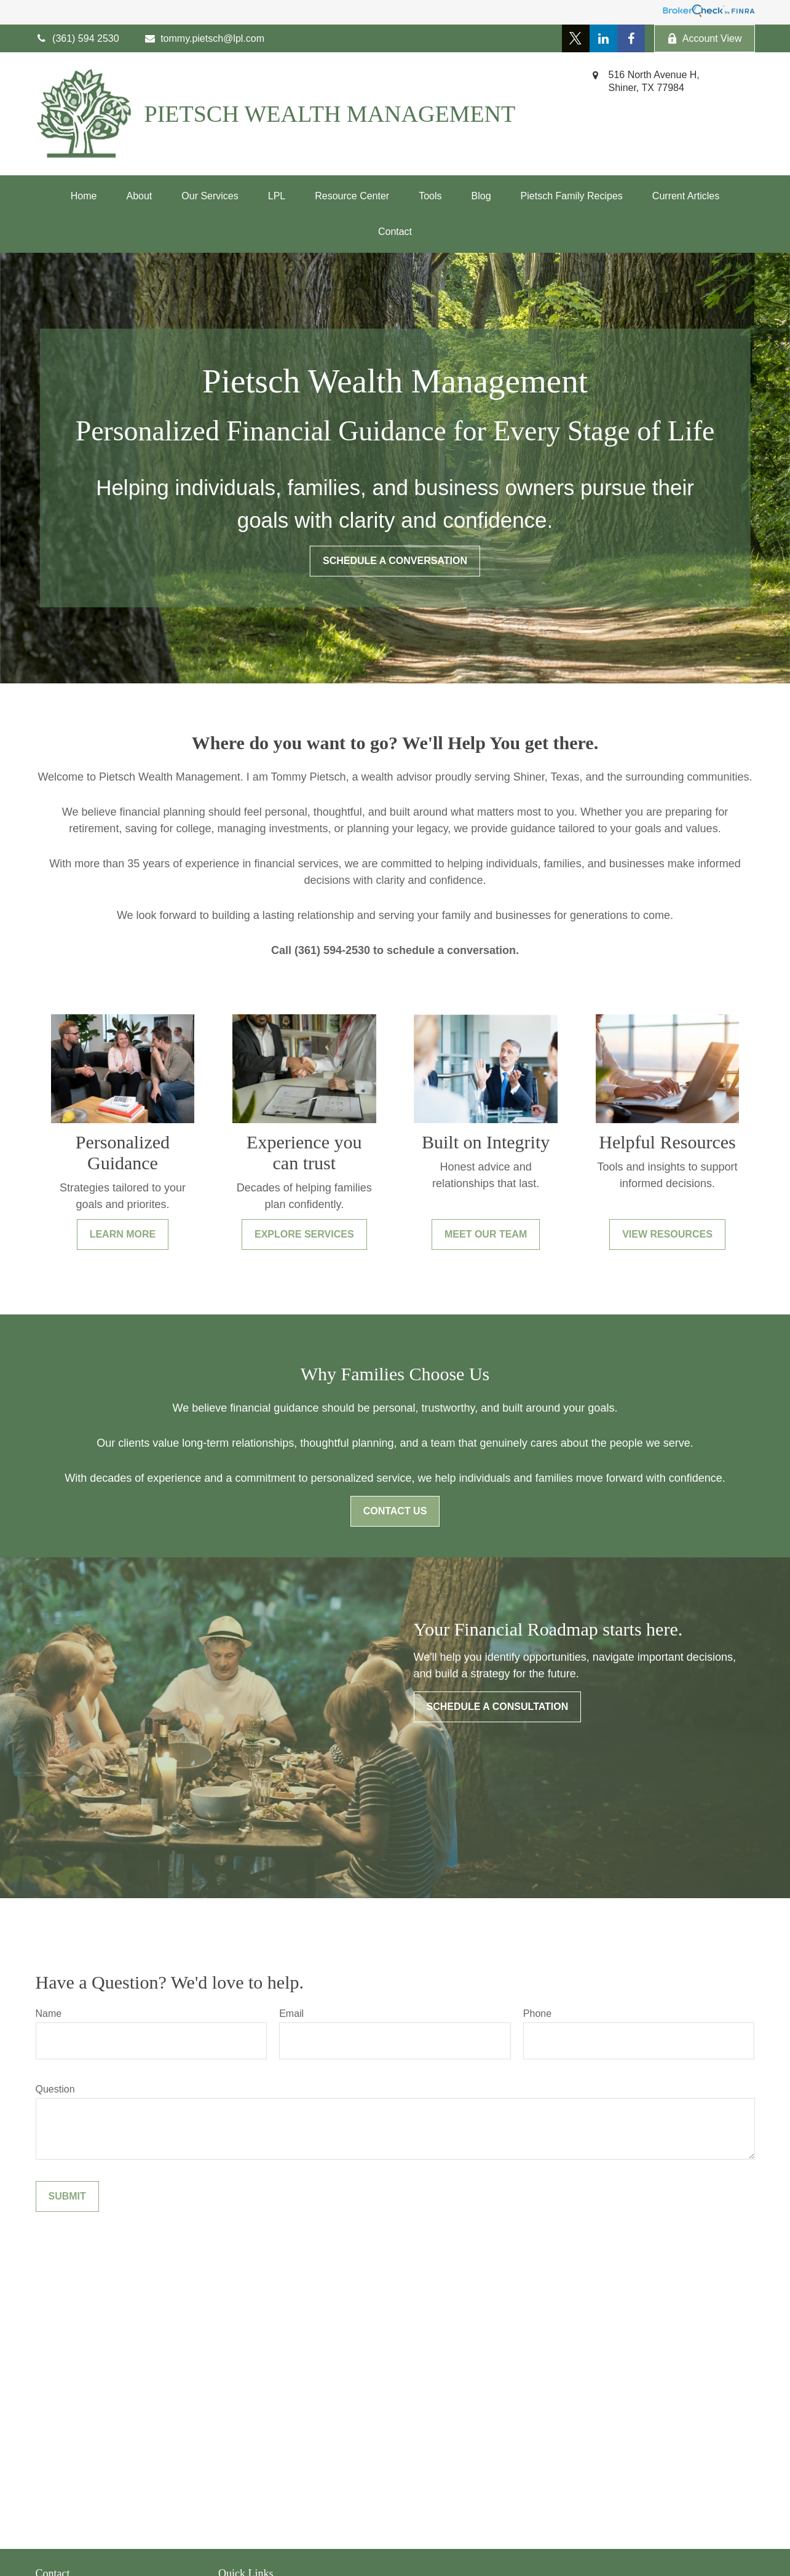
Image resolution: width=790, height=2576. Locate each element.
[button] (84, 196)
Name (49, 2013)
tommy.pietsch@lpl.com (204, 38)
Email (291, 2013)
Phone (537, 2013)
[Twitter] (576, 38)
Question (55, 2089)
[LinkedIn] (603, 38)
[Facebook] (631, 38)
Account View (704, 38)
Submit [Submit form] (67, 2196)
